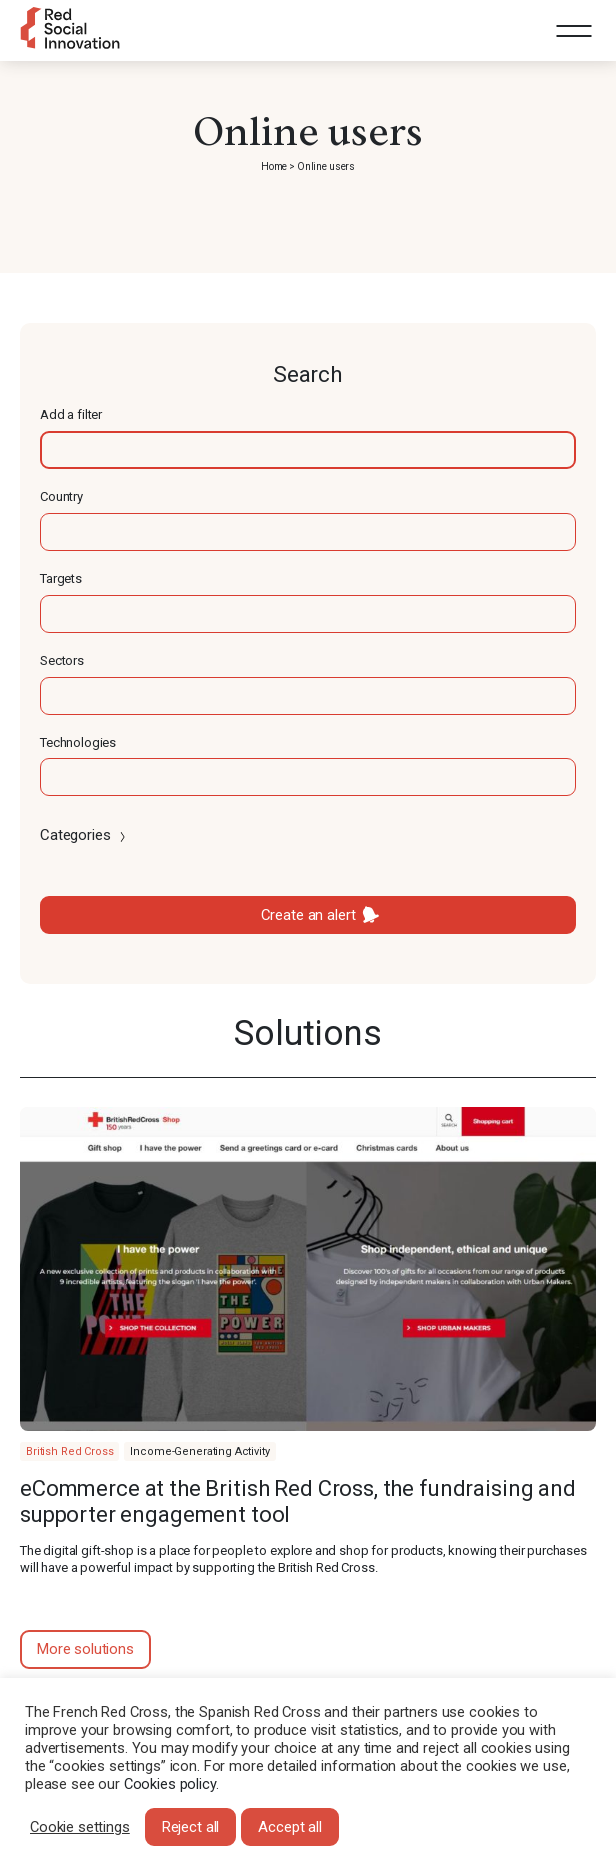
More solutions (85, 1649)
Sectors (62, 660)
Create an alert (308, 915)
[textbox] (308, 450)
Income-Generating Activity (199, 1451)
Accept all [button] (290, 1827)
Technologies (78, 742)
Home (274, 166)
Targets (61, 578)
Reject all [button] (191, 1827)
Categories (84, 835)
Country (61, 496)
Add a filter (71, 414)
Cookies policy (170, 1784)
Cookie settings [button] (80, 1827)
